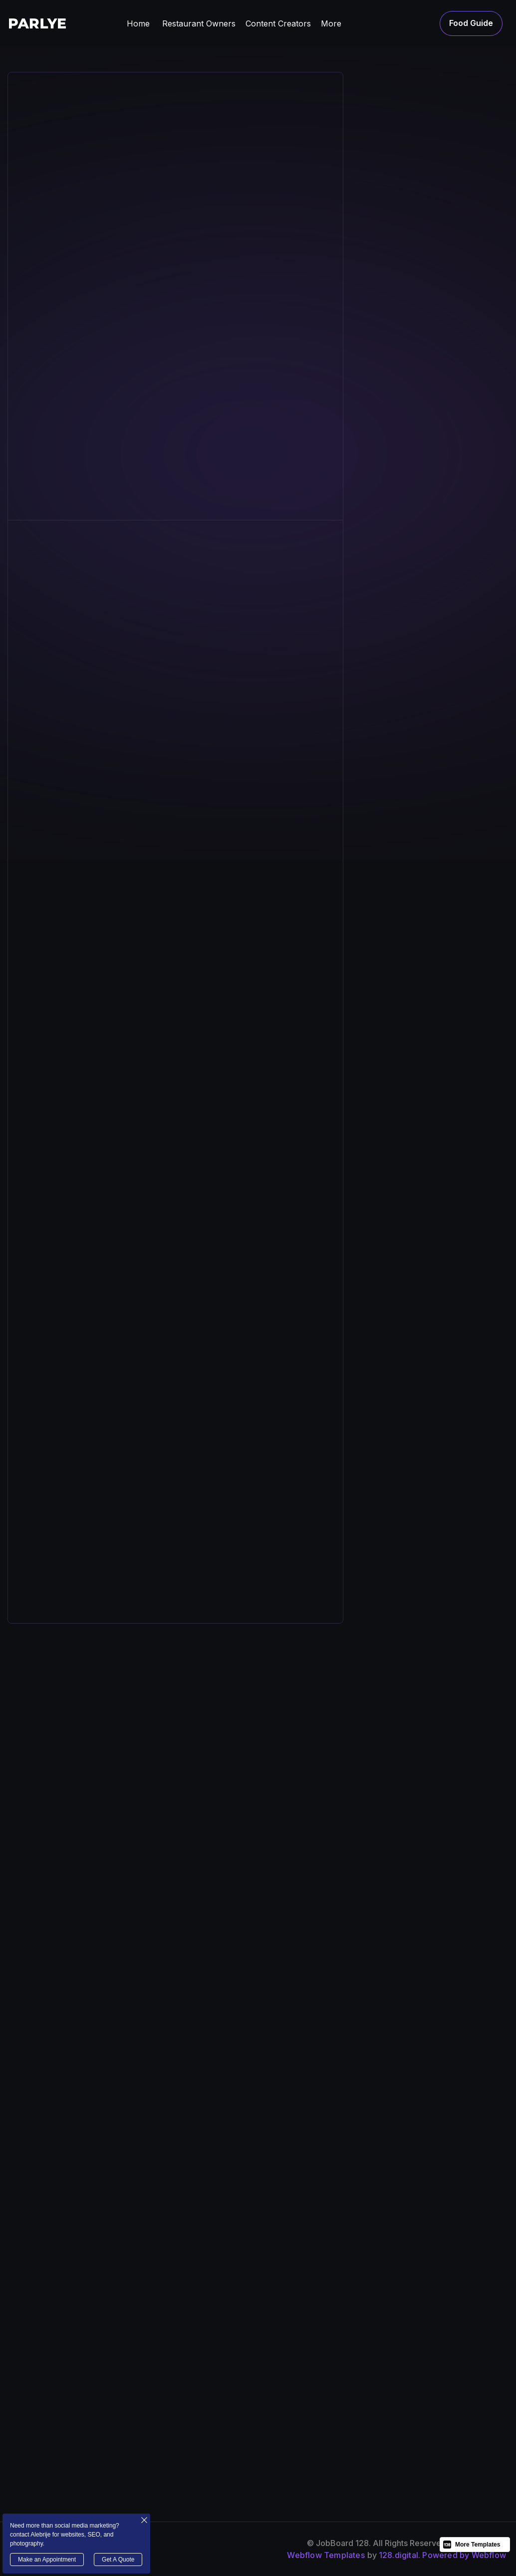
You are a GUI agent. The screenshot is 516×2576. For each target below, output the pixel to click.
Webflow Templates (325, 2555)
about (274, 2380)
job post (463, 2399)
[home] (37, 23)
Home (138, 23)
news (366, 2380)
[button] (199, 23)
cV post (462, 2380)
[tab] (398, 225)
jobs (272, 2419)
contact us (467, 2419)
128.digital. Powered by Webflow (442, 2555)
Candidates (376, 2419)
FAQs (365, 2399)
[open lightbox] (94, 1499)
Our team (281, 2399)
